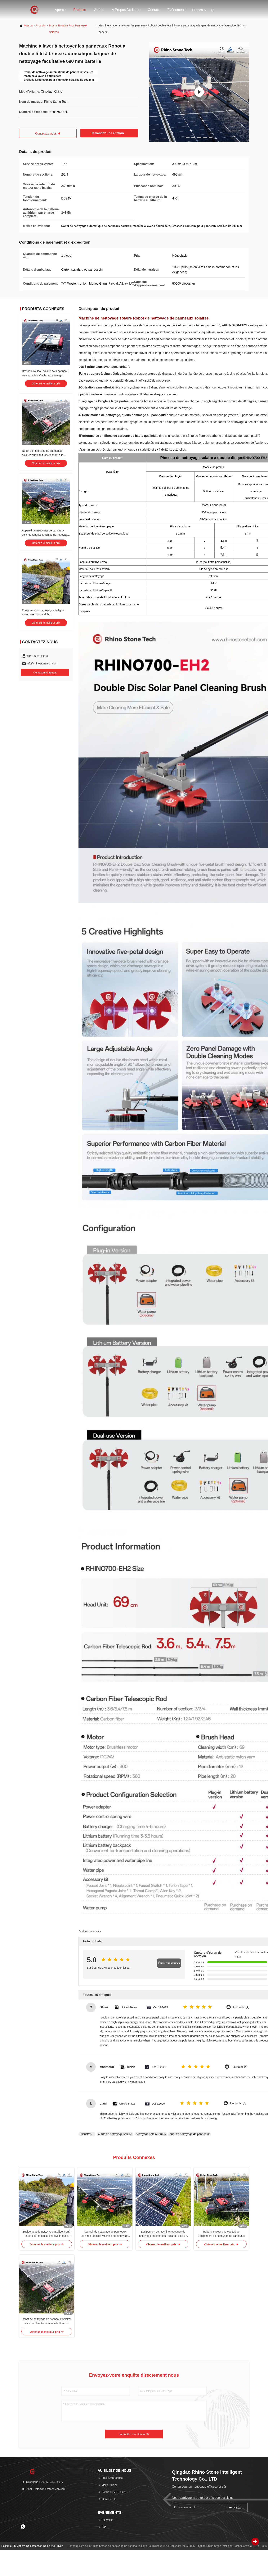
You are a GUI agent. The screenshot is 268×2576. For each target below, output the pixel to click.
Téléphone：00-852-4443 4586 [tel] (42, 2481)
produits (41, 25)
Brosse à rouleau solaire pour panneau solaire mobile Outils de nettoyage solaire (45, 375)
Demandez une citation (109, 133)
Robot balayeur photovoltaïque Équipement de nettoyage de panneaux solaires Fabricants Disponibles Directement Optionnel (221, 2234)
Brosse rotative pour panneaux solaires (68, 29)
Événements (176, 10)
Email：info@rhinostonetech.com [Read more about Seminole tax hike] (43, 2489)
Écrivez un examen (169, 1963)
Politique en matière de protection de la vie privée (32, 2545)
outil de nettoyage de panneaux (189, 2134)
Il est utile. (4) (240, 2007)
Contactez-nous (48, 133)
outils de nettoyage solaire (115, 2134)
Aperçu (60, 10)
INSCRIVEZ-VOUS (236, 2507)
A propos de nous (126, 10)
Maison (28, 25)
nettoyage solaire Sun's (151, 2134)
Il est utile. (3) (238, 2103)
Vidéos (99, 10)
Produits (79, 10)
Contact (154, 10)
